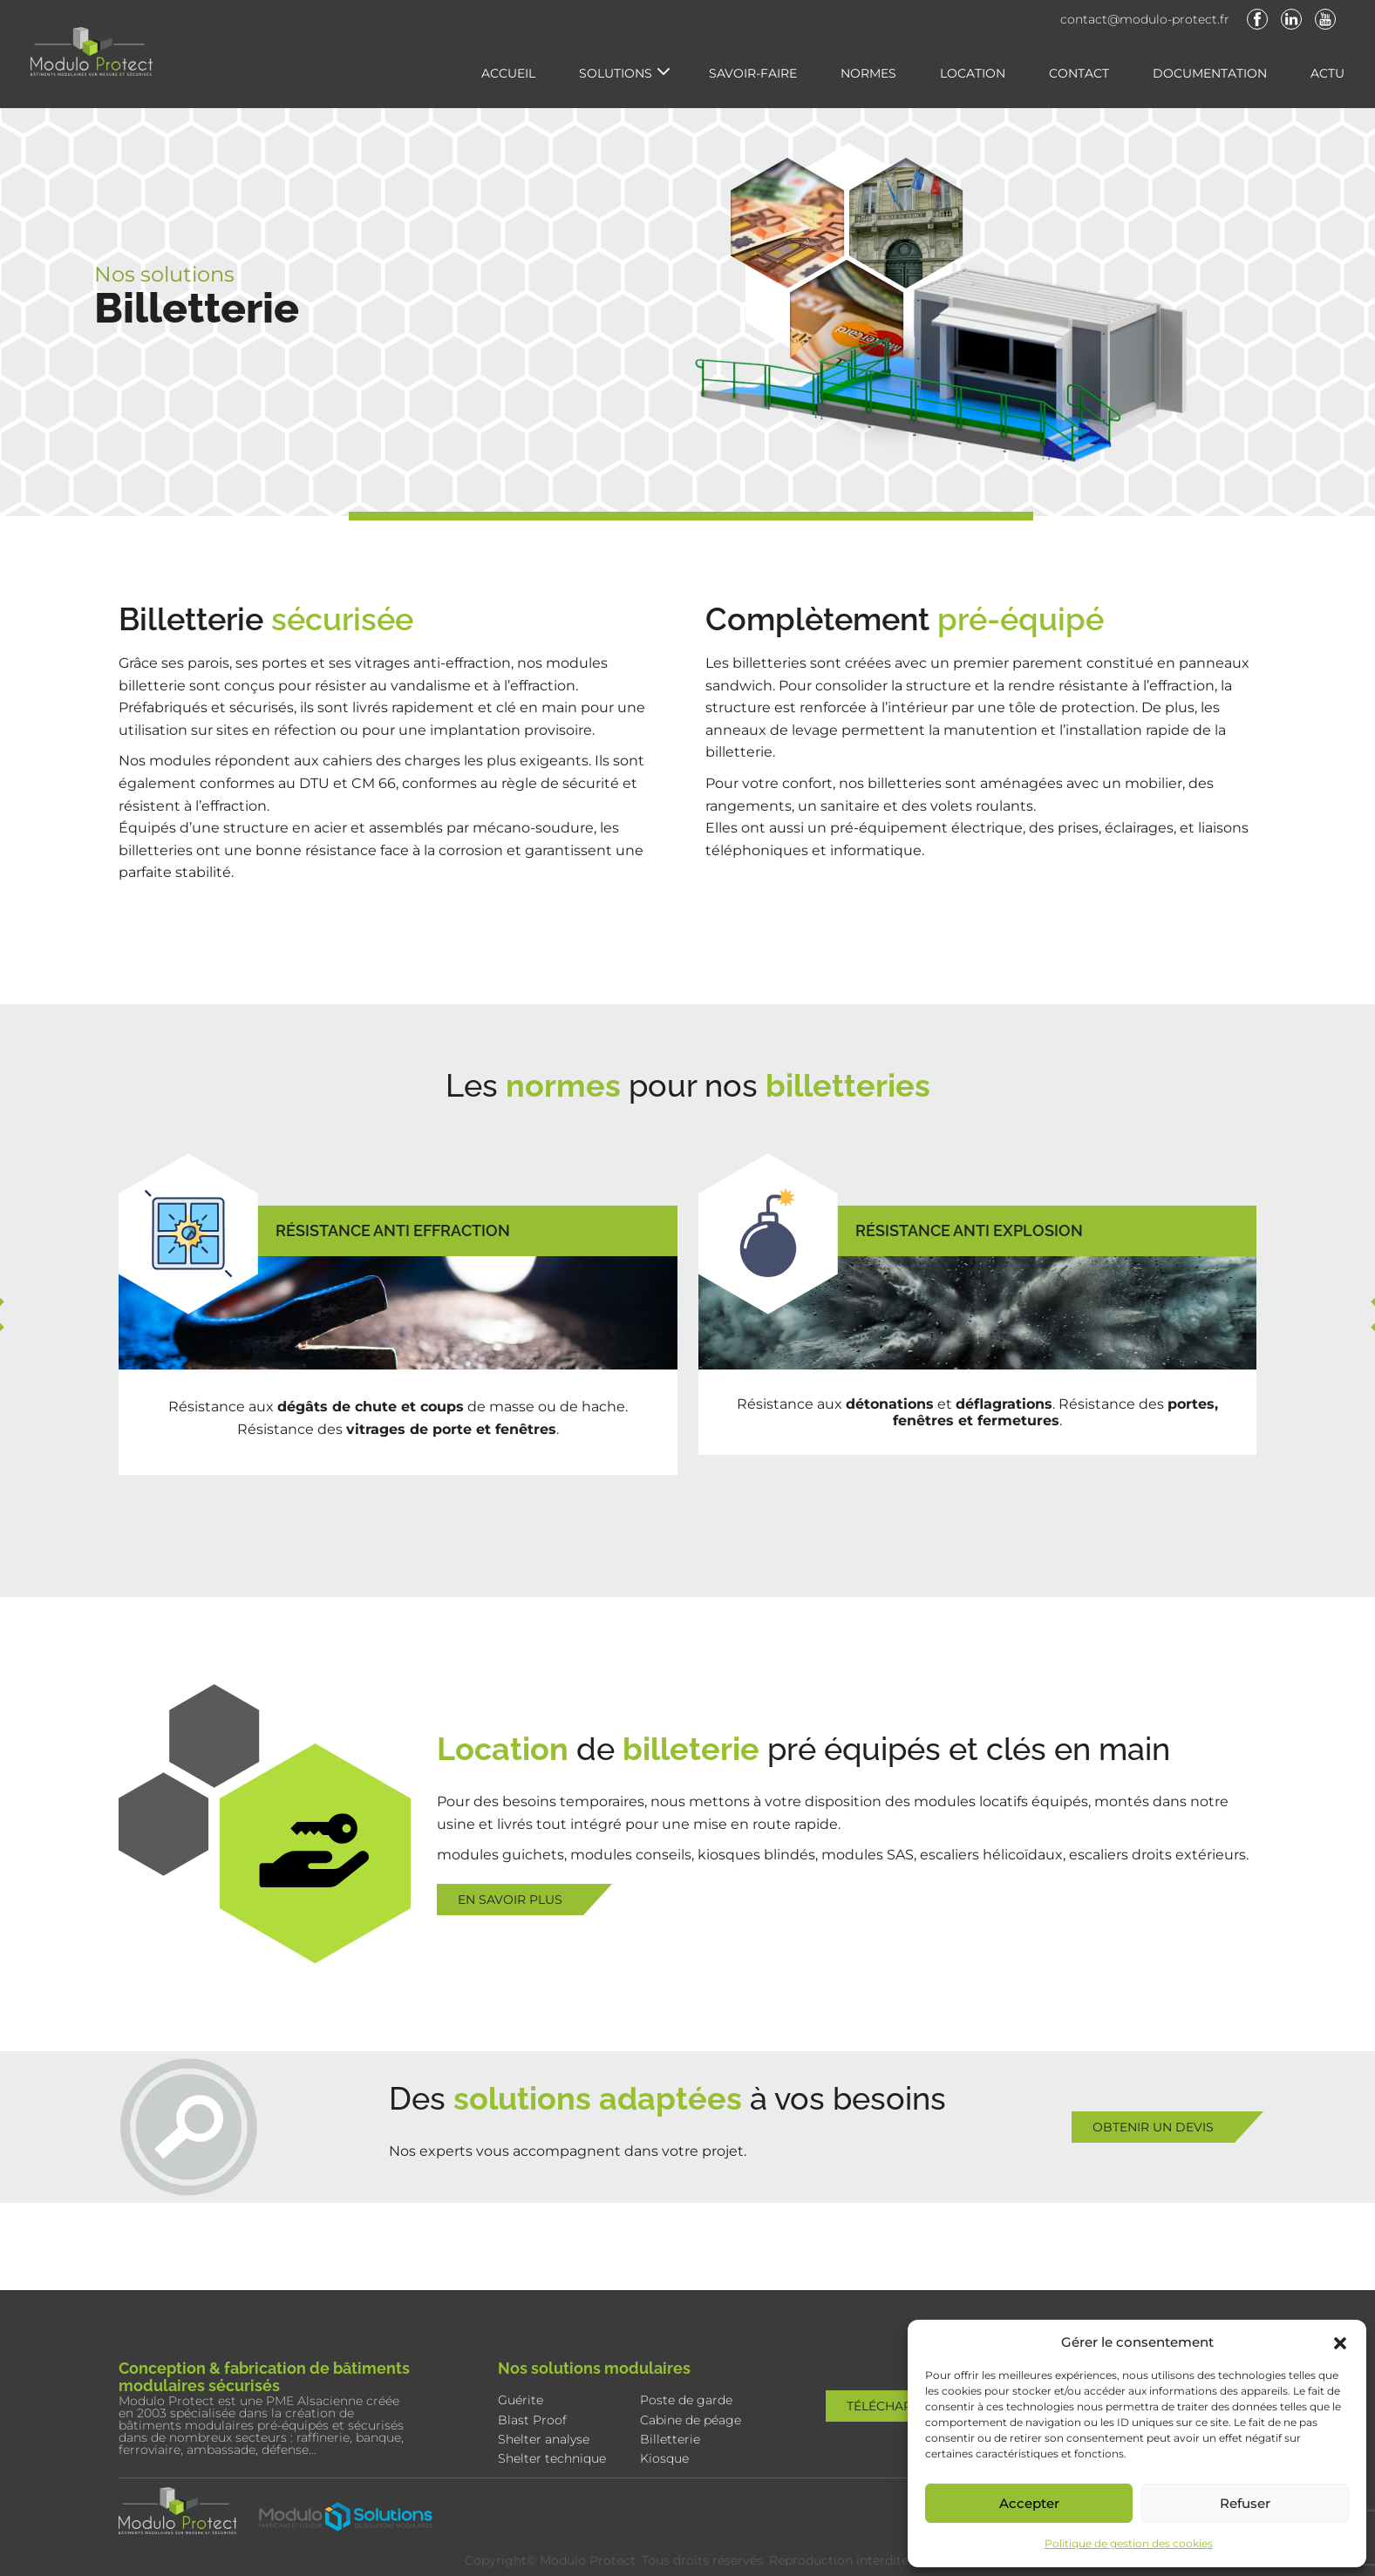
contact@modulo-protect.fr (1144, 19)
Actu (1327, 73)
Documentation (1210, 73)
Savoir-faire (753, 73)
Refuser (1245, 2503)
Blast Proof (532, 2420)
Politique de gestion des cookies (1129, 2543)
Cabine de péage (690, 2420)
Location (972, 73)
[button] (1340, 2341)
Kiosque (664, 2458)
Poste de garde (686, 2400)
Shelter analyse (543, 2439)
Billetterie (670, 2439)
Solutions (615, 73)
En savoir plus (510, 1899)
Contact (1079, 73)
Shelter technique (552, 2458)
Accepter (1029, 2503)
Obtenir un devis (1153, 2127)
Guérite (520, 2400)
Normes (868, 73)
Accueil (508, 73)
